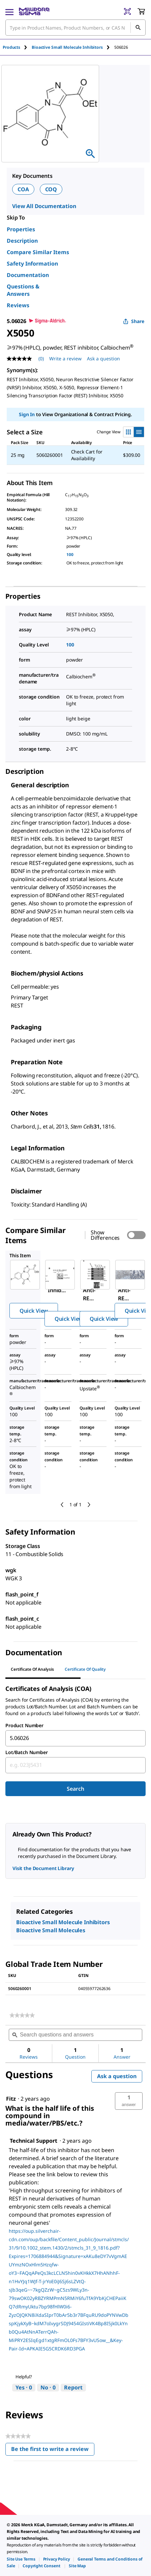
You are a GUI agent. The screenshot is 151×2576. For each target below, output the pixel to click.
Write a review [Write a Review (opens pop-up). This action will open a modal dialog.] (65, 358)
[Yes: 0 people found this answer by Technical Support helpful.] (23, 2388)
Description (22, 240)
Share (133, 321)
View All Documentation (44, 206)
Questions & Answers (23, 290)
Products (11, 47)
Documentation (28, 275)
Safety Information (32, 263)
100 (69, 554)
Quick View (34, 1310)
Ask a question (117, 2076)
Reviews (18, 305)
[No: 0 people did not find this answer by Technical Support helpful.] (48, 2388)
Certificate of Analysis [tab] (32, 1669)
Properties (21, 229)
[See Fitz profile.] (11, 2098)
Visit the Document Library (43, 1868)
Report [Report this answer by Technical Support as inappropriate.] (73, 2387)
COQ (51, 189)
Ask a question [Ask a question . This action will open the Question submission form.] (103, 358)
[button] (128, 2101)
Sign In (27, 414)
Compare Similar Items (38, 252)
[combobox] (75, 1738)
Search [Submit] (75, 1788)
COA (23, 189)
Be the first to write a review (52, 2450)
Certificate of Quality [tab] (85, 1669)
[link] (22, 2015)
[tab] (17, 47)
